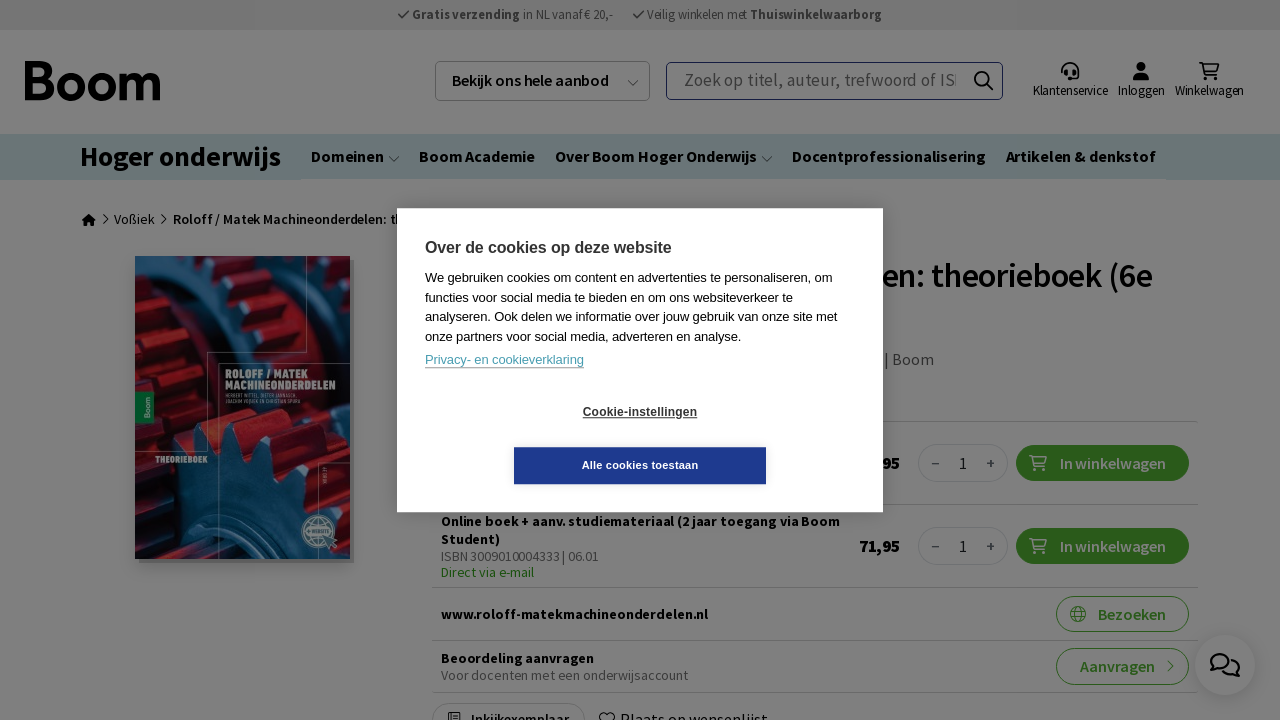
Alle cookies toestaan (759, 438)
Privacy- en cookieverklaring (504, 386)
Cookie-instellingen (521, 439)
